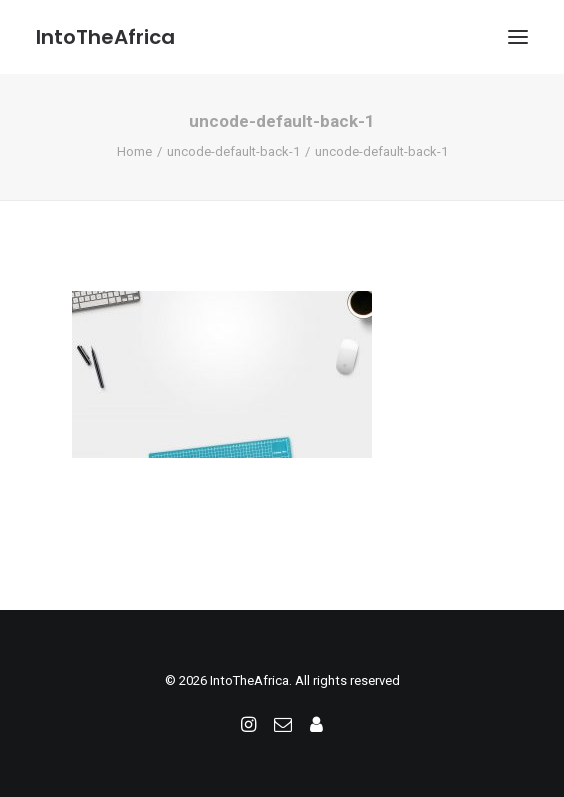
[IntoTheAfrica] (105, 37)
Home (134, 151)
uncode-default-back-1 (233, 151)
